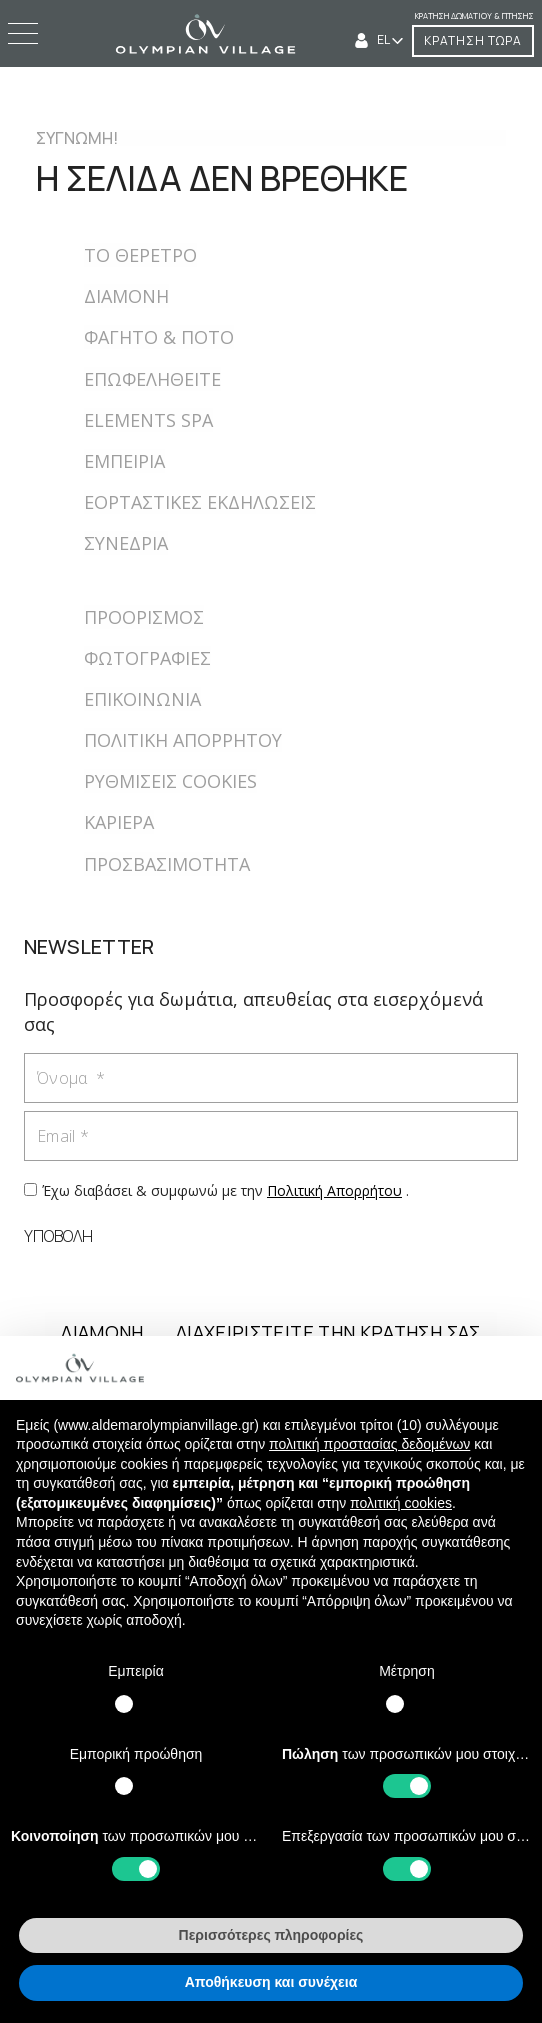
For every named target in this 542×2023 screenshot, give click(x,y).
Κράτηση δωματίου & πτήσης (474, 15)
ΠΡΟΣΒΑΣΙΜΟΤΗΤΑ (167, 864)
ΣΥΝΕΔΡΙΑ (126, 543)
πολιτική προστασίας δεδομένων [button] (369, 1444)
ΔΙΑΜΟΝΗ (126, 296)
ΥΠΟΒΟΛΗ (58, 1236)
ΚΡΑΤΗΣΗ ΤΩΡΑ (473, 40)
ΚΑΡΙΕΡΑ (119, 822)
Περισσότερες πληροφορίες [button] (271, 1935)
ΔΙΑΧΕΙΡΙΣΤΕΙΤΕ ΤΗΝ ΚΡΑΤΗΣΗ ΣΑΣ (328, 1332)
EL (384, 39)
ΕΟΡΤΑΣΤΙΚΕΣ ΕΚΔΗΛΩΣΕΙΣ (200, 502)
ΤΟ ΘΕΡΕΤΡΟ (140, 255)
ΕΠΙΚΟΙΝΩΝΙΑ (142, 699)
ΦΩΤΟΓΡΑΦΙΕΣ (147, 658)
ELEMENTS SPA (148, 420)
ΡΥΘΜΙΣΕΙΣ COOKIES (170, 781)
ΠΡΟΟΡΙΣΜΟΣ (144, 617)
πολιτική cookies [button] (401, 1503)
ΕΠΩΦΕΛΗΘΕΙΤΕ (152, 379)
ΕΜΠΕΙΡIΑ (124, 461)
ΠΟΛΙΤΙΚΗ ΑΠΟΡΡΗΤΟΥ (183, 740)
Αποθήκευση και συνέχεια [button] (271, 1982)
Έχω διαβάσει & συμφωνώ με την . (225, 1190)
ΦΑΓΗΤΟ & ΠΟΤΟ (159, 337)
